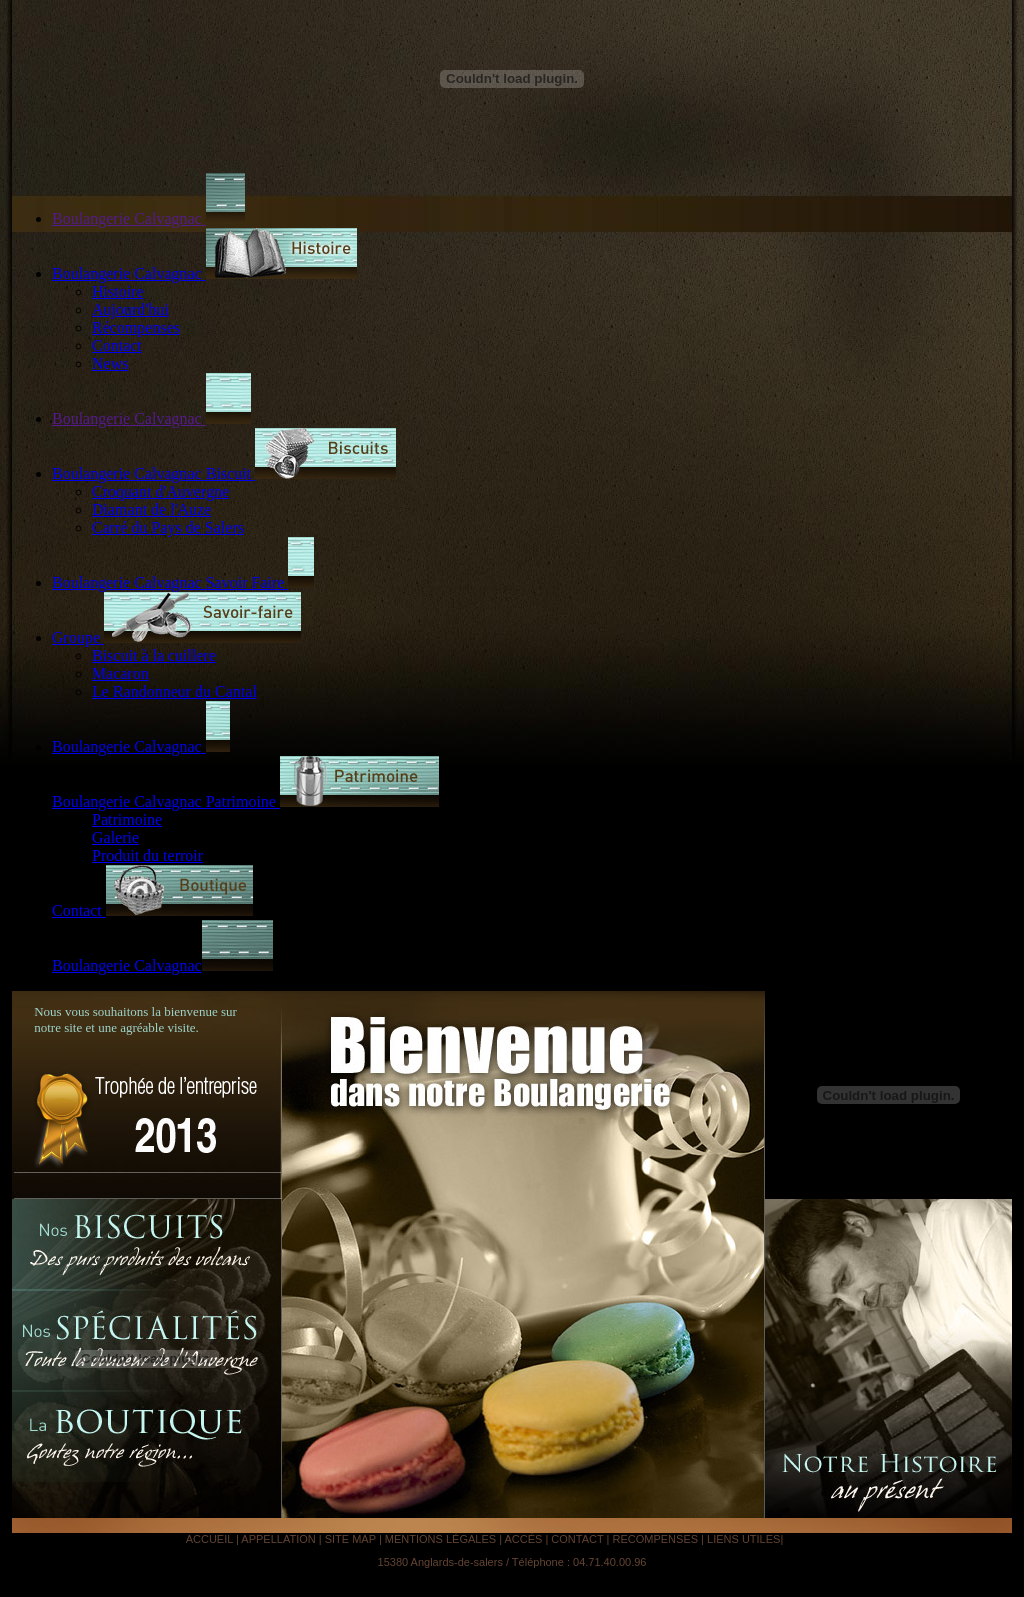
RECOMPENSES (655, 1539)
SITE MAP (352, 1539)
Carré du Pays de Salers (168, 527)
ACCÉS (523, 1539)
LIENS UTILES (743, 1539)
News (110, 363)
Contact (117, 345)
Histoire (118, 291)
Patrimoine (127, 819)
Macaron (120, 673)
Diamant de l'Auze (151, 509)
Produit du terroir (147, 855)
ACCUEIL (211, 1539)
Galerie (115, 837)
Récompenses (136, 327)
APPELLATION (279, 1539)
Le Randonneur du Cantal (174, 691)
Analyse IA (812, 1539)
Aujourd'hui (130, 309)
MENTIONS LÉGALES (440, 1539)
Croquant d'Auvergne (160, 491)
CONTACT (578, 1539)
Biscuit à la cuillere (154, 655)
